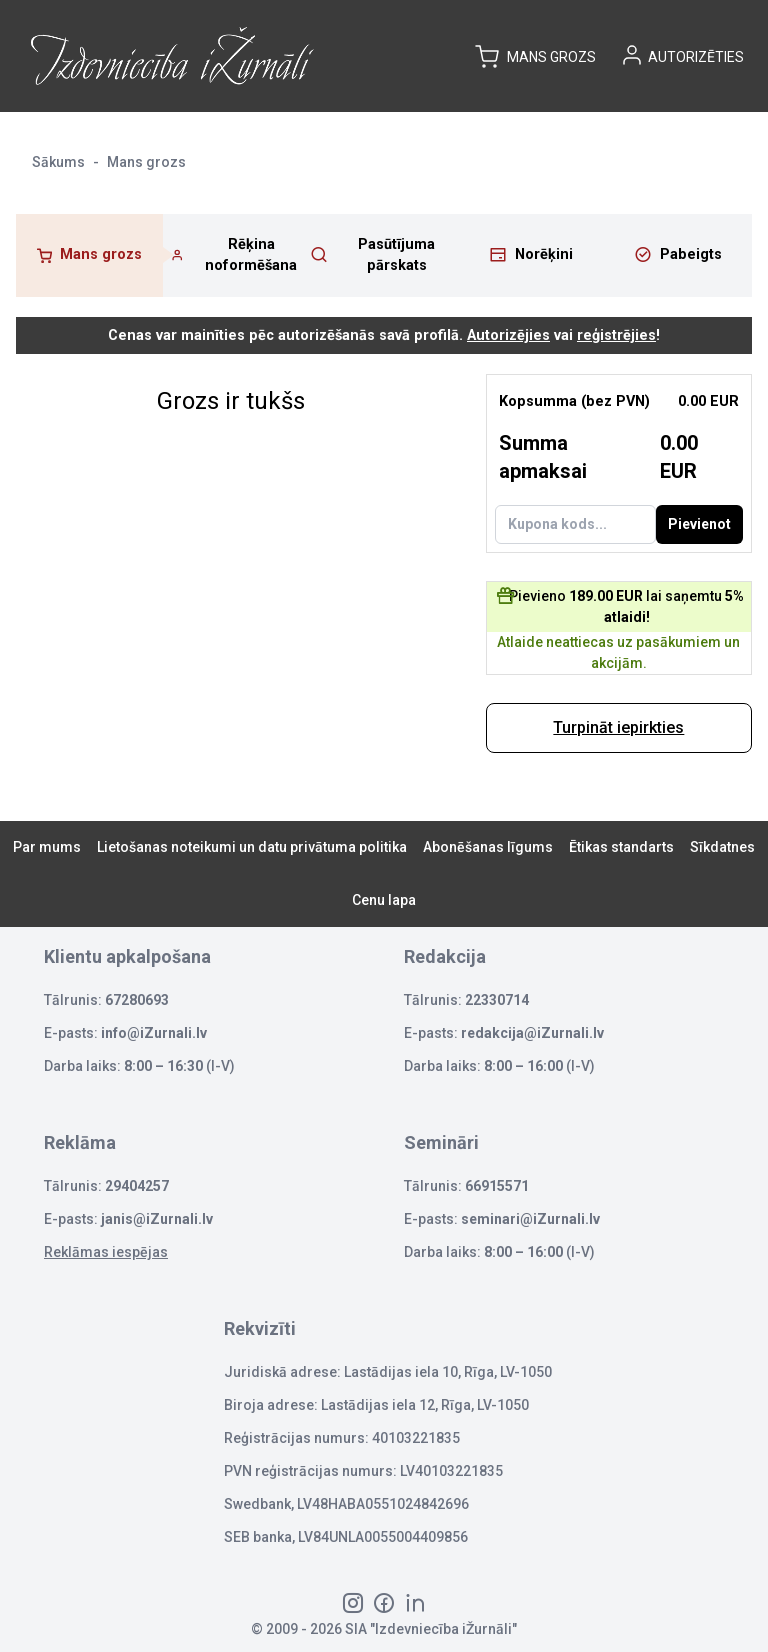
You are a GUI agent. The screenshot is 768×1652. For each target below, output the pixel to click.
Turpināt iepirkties (618, 727)
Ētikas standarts (621, 847)
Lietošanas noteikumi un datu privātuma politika (252, 847)
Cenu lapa (384, 900)
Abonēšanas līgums (488, 847)
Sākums (58, 162)
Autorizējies (508, 335)
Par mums (47, 847)
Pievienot (699, 524)
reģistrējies (616, 335)
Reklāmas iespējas (106, 1252)
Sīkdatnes (722, 847)
